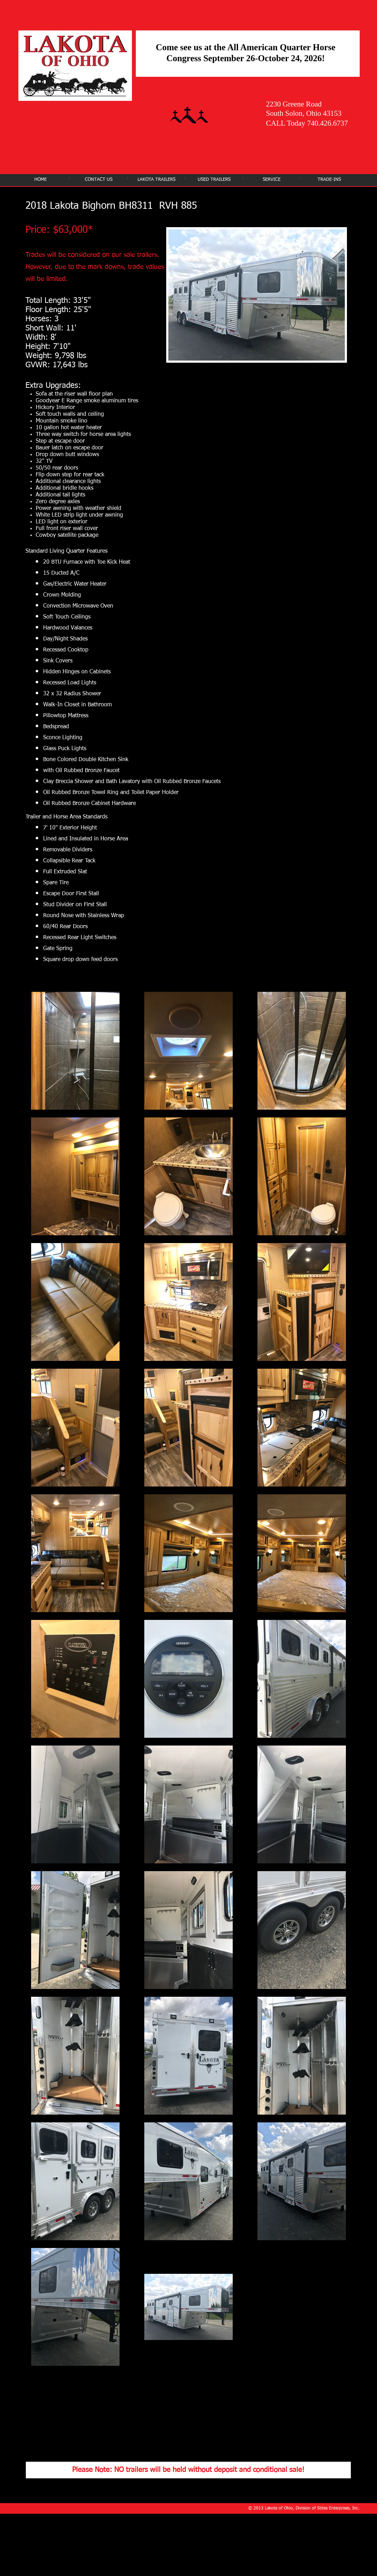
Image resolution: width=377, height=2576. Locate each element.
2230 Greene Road (293, 104)
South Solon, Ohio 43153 (304, 113)
